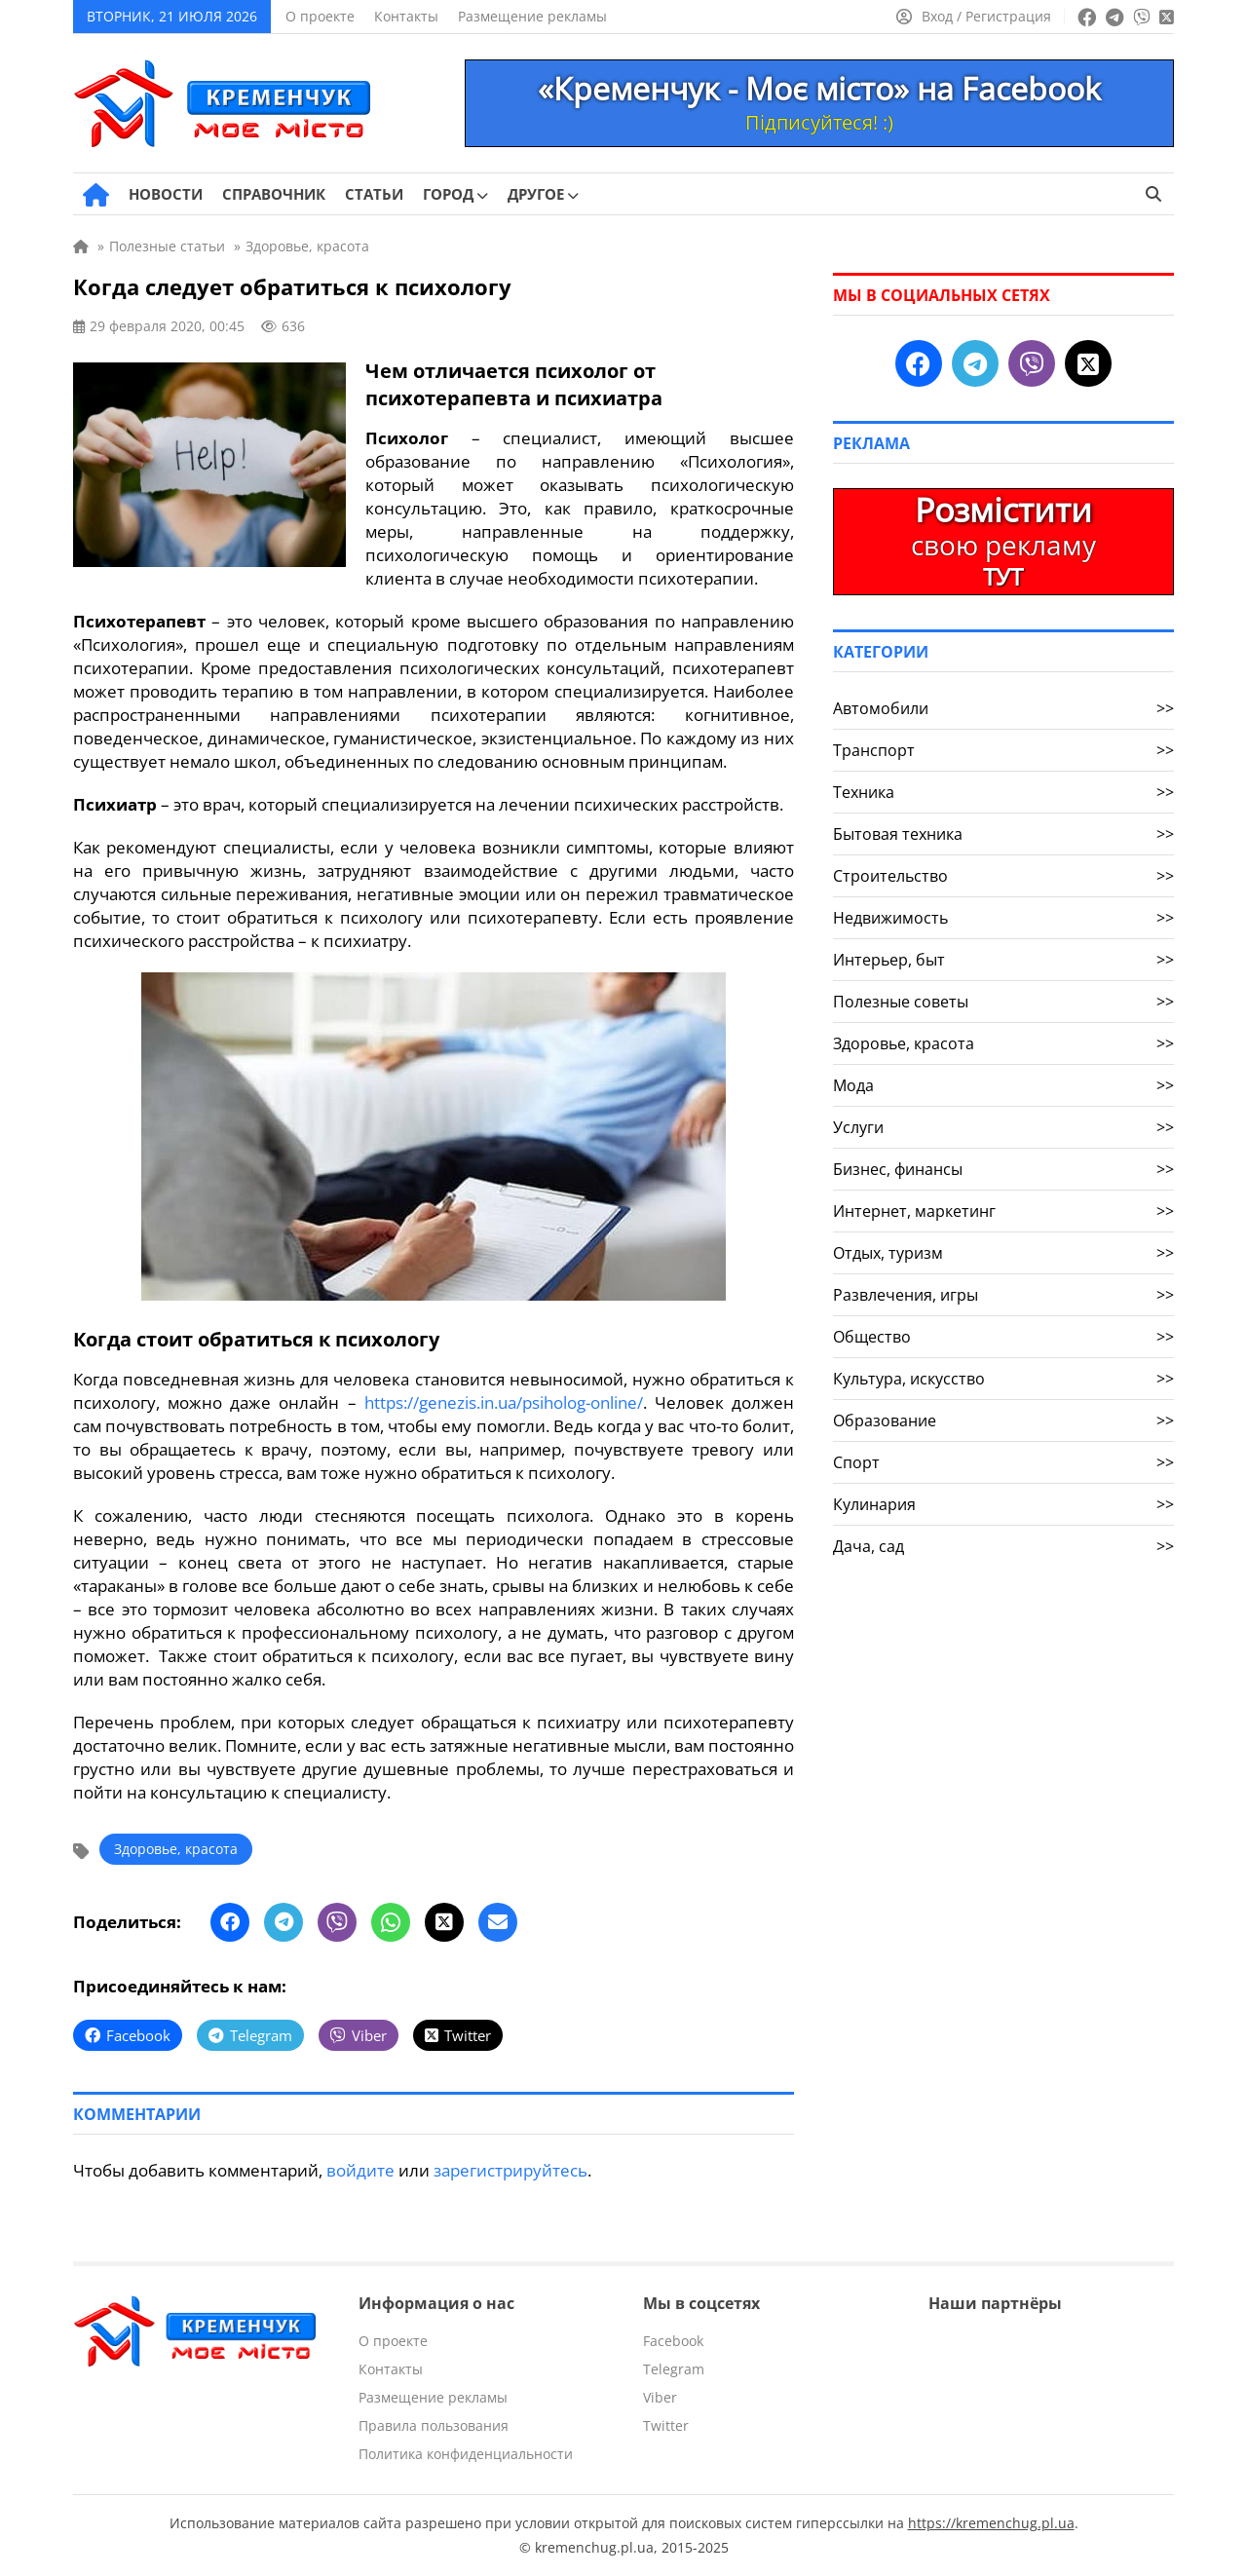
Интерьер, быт (1003, 959)
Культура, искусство (1003, 1378)
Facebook (673, 2340)
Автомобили (1003, 708)
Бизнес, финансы (1003, 1169)
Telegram (673, 2369)
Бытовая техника (1003, 834)
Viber (660, 2397)
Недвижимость (1003, 917)
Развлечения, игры (1003, 1295)
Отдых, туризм (1003, 1253)
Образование (1003, 1420)
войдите (360, 2170)
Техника (1003, 792)
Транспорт (1003, 750)
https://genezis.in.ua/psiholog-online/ (503, 1402)
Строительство (1003, 876)
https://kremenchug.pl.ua (991, 2523)
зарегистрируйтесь (510, 2170)
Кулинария (1003, 1504)
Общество (1003, 1336)
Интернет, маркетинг (1003, 1211)
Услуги (1003, 1127)
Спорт (1003, 1462)
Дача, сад (1003, 1546)
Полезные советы (1003, 1001)
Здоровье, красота (176, 1848)
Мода (1003, 1085)
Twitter (666, 2425)
